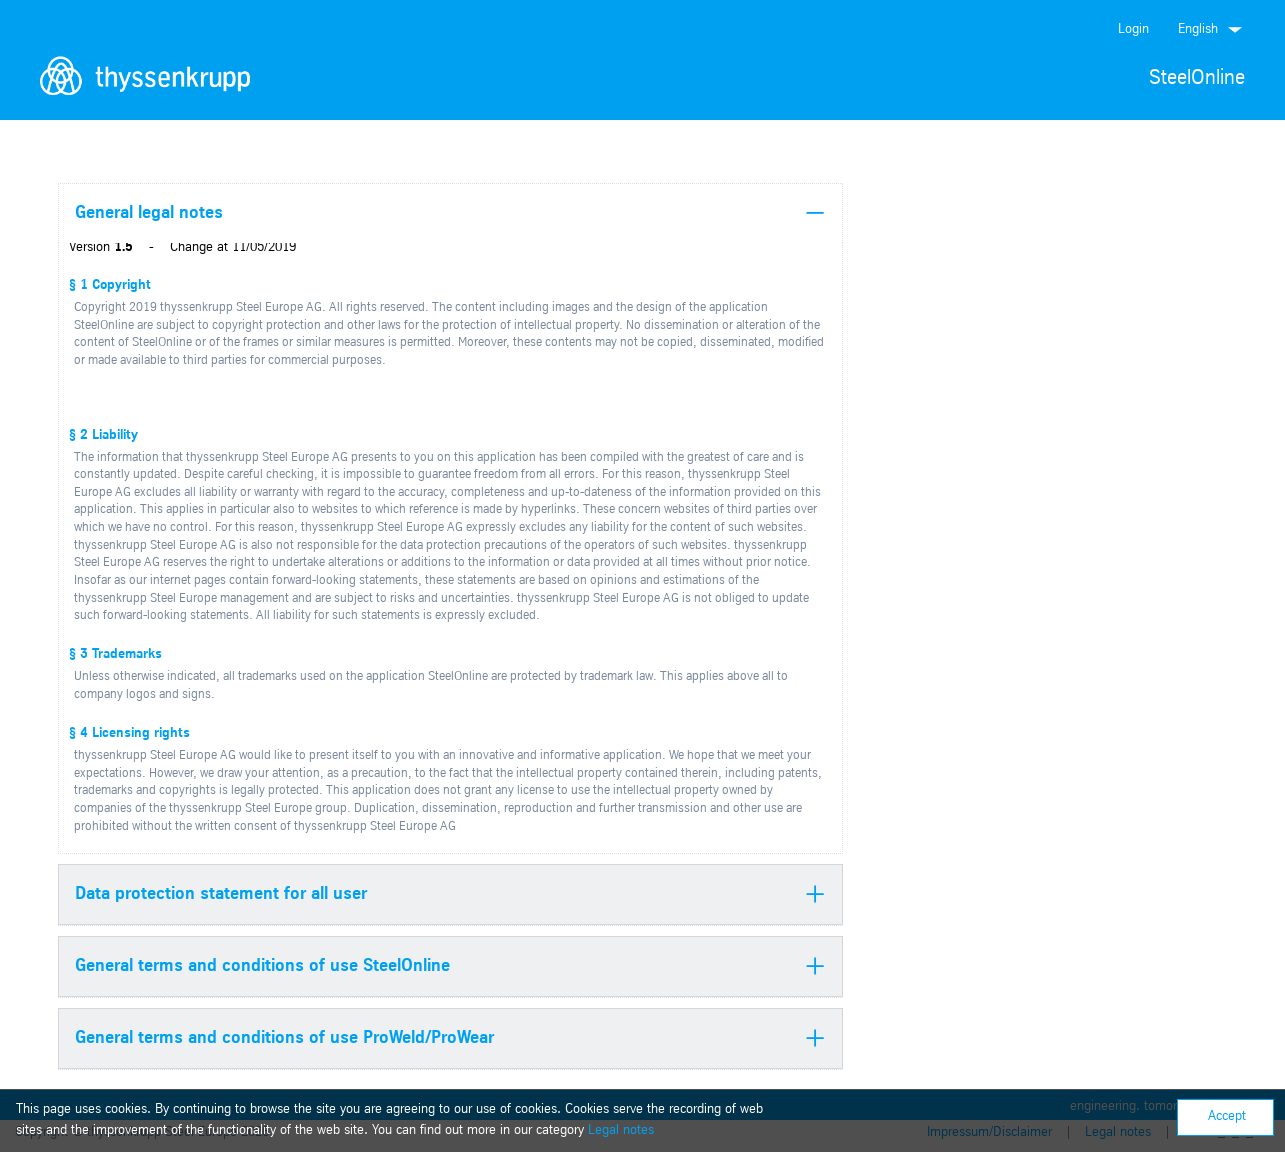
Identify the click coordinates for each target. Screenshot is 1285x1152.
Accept (1227, 1116)
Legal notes (621, 1130)
